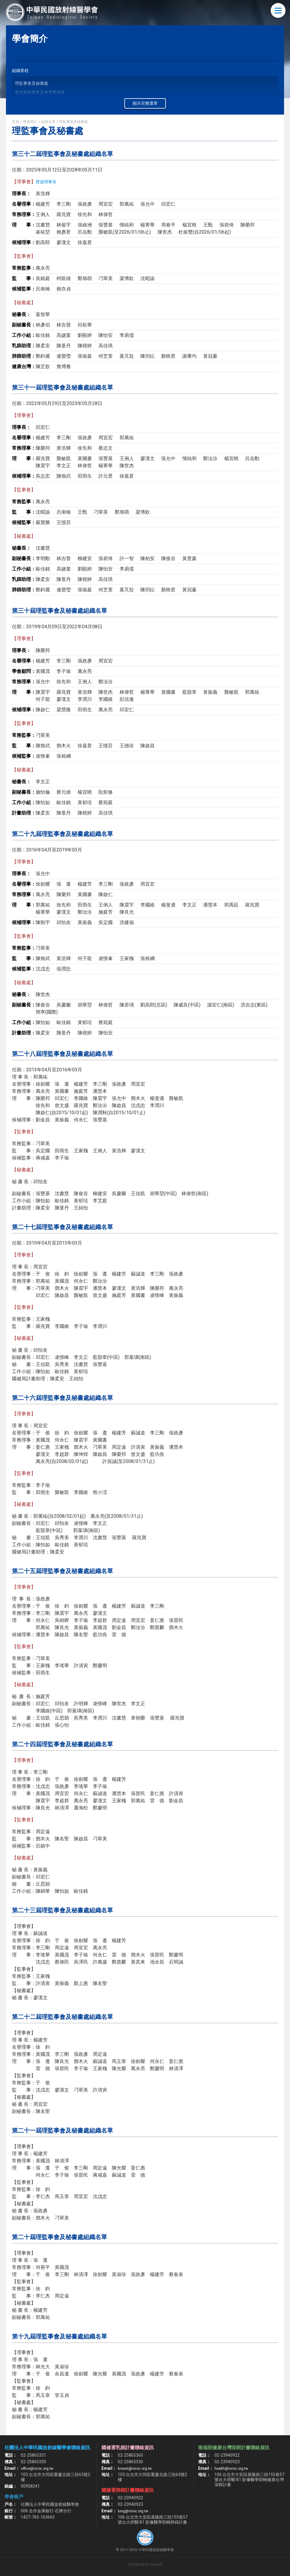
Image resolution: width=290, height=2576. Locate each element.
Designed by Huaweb (145, 2564)
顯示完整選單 (145, 103)
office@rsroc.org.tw (39, 2468)
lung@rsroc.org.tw (135, 2510)
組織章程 (21, 71)
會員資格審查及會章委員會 (40, 93)
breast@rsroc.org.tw (137, 2468)
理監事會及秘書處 (31, 84)
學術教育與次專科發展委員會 (42, 111)
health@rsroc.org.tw (233, 2468)
